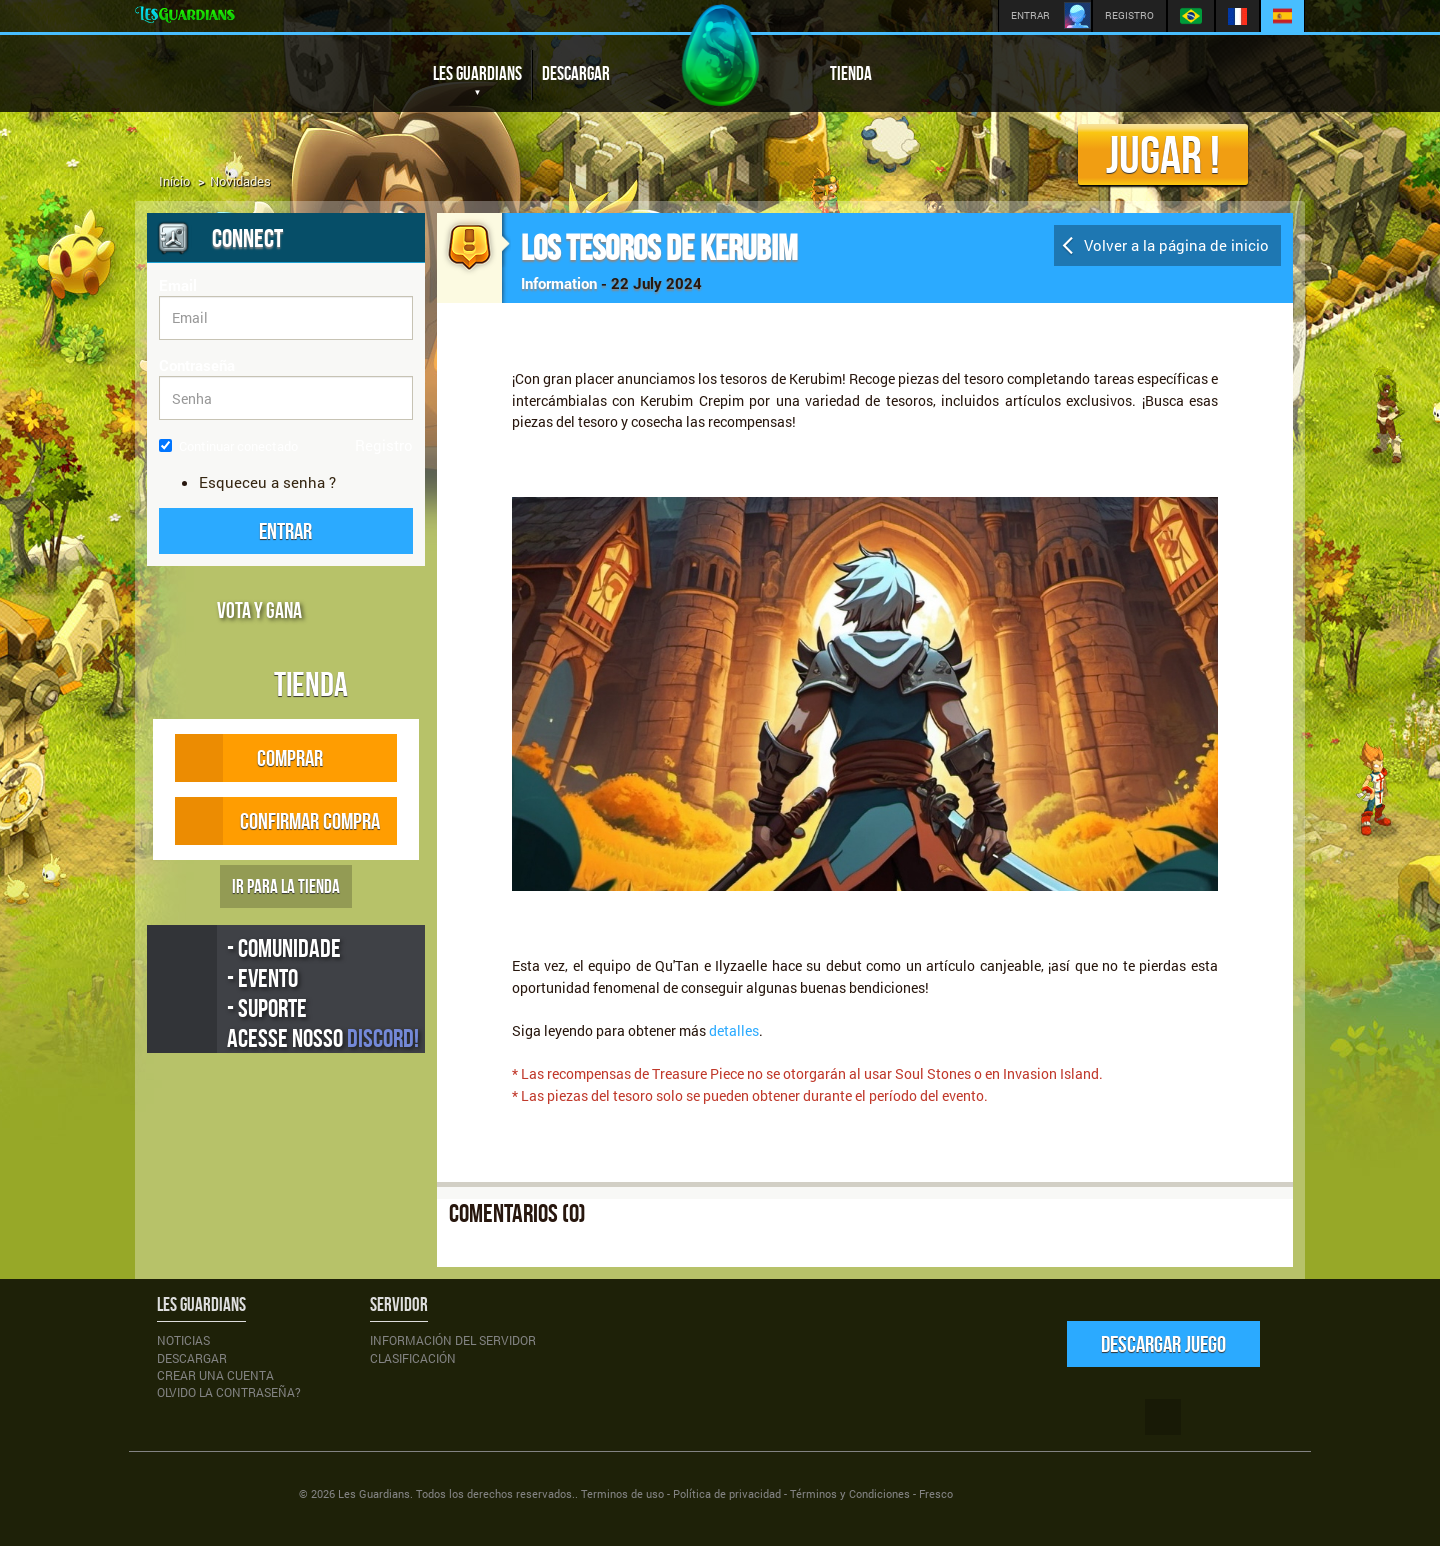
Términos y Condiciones (850, 1493)
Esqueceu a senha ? (267, 482)
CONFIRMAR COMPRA (277, 821)
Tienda (311, 684)
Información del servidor (453, 1340)
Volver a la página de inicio (1176, 245)
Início (174, 181)
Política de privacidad (727, 1493)
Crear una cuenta (215, 1375)
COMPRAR (268, 758)
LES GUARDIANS (477, 81)
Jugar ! (1163, 154)
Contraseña (197, 365)
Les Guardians (374, 1493)
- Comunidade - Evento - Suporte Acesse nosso (323, 992)
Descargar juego (1163, 1343)
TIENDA (851, 73)
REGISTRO (1129, 15)
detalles (732, 1030)
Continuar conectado (228, 446)
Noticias (183, 1340)
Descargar (192, 1358)
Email (178, 285)
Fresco (936, 1493)
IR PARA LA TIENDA (286, 886)
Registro (384, 445)
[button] (286, 531)
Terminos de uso (622, 1493)
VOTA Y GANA (259, 610)
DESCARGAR (576, 73)
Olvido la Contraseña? (229, 1392)
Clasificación (413, 1358)
